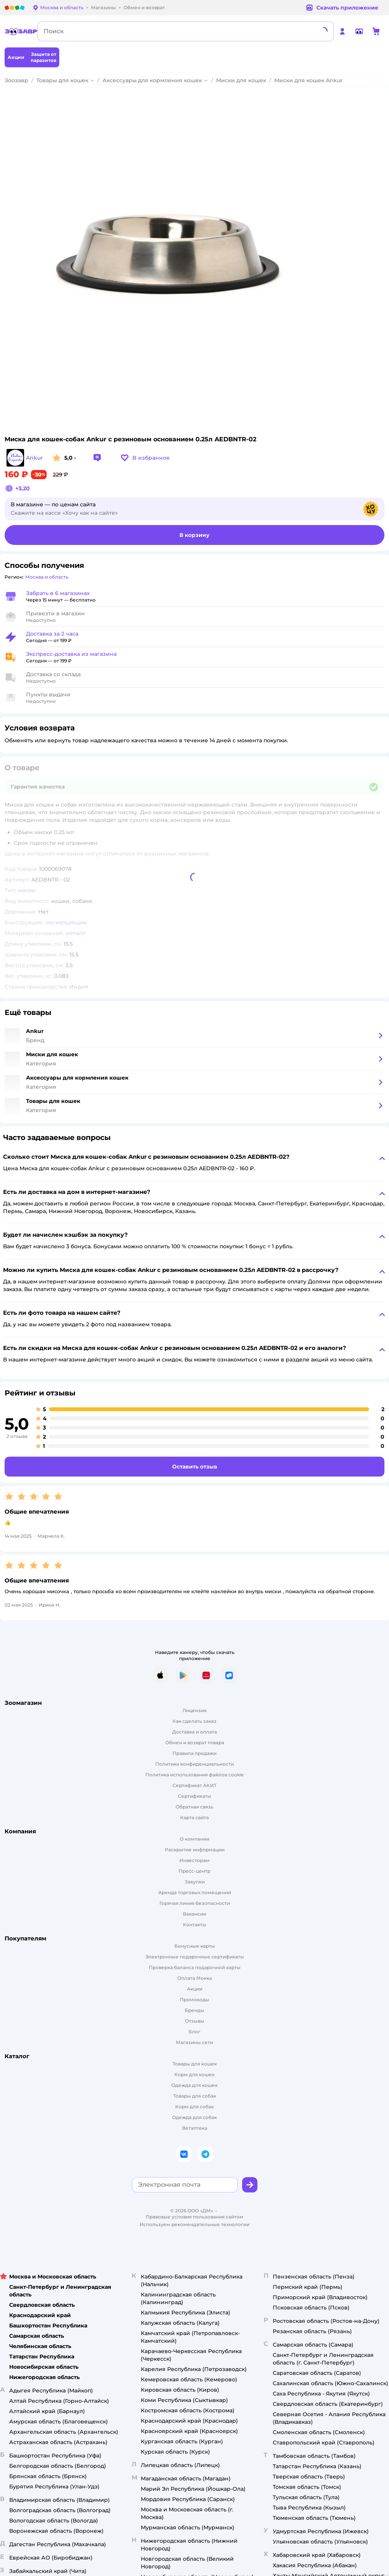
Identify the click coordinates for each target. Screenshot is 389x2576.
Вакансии (194, 1914)
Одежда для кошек (194, 2085)
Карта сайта (194, 1817)
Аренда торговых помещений (194, 1892)
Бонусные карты (194, 1946)
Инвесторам (194, 1860)
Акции (194, 1989)
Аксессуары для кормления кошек (152, 80)
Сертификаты (194, 1796)
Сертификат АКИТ (194, 1785)
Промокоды (194, 1999)
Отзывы (194, 2021)
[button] (145, 457)
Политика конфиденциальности (194, 1764)
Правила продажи (194, 1753)
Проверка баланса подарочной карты (195, 1967)
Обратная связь (194, 1807)
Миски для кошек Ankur (308, 80)
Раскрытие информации (195, 1849)
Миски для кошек (241, 80)
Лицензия (194, 1710)
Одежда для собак (194, 2117)
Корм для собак (194, 2106)
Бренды (194, 2010)
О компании (194, 1839)
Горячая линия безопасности (195, 1903)
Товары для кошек (62, 80)
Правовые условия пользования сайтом (194, 2217)
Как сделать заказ (194, 1721)
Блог (194, 2031)
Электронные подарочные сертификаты (194, 1957)
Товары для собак (194, 2096)
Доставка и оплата (194, 1732)
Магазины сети (194, 2042)
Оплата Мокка (194, 1978)
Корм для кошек (194, 2074)
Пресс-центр (194, 1871)
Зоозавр (16, 80)
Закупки (195, 1882)
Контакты (194, 1924)
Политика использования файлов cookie (194, 1775)
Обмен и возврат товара (194, 1742)
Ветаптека (194, 2128)
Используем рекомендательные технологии (194, 2224)
